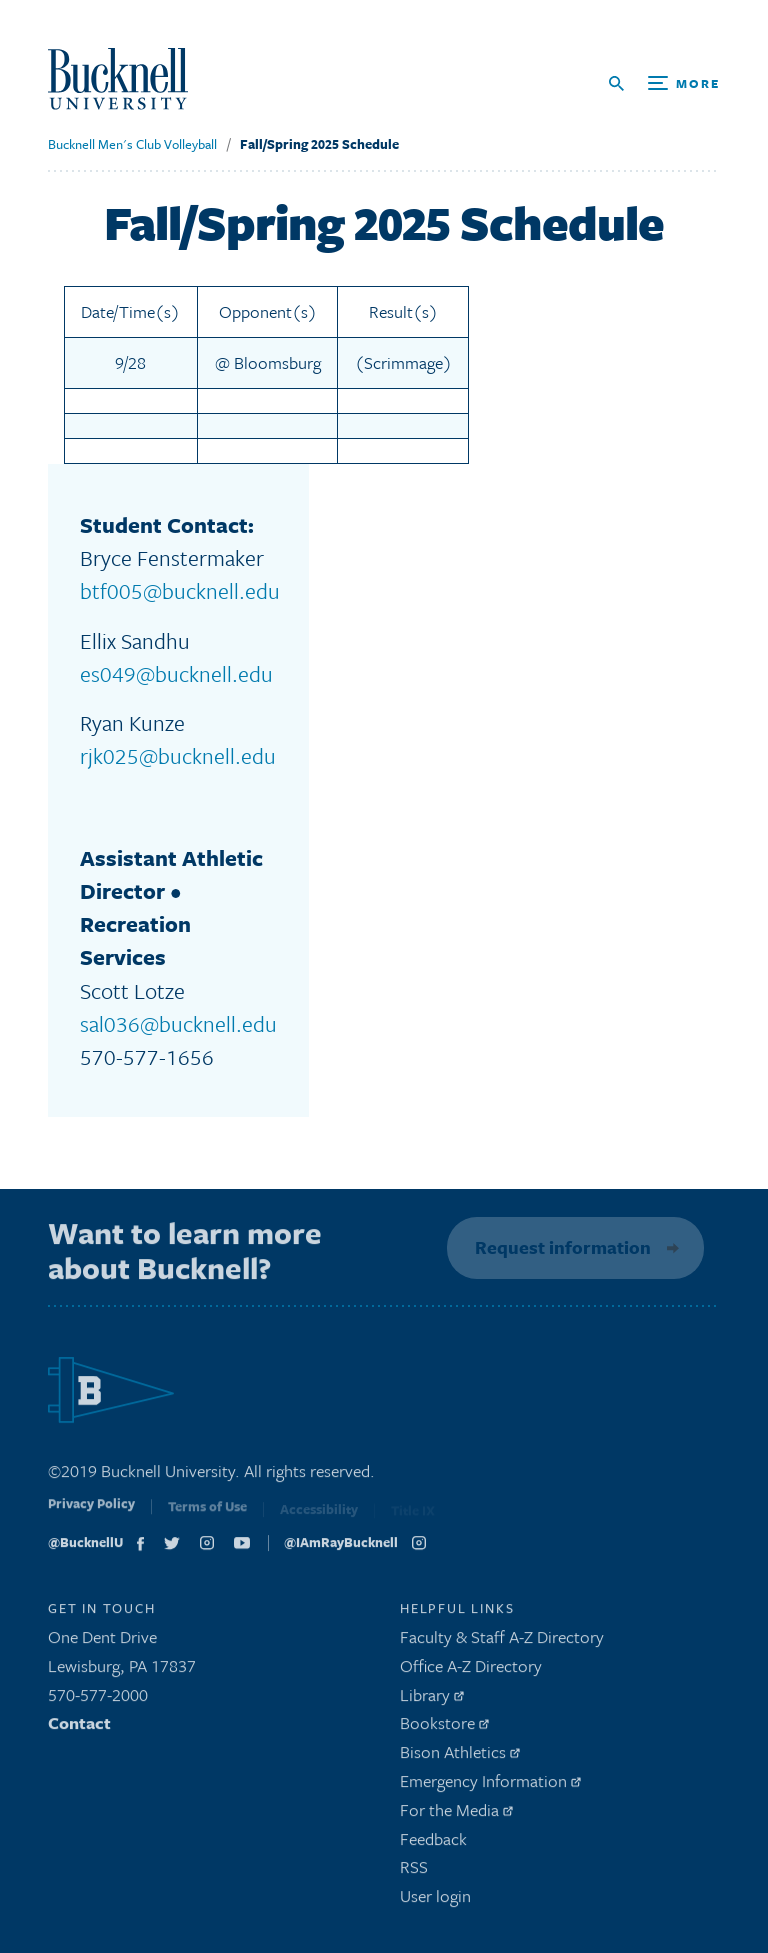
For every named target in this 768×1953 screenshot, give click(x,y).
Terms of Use (207, 1515)
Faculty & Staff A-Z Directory (502, 1641)
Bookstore (444, 1728)
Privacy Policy (91, 1513)
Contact (79, 1728)
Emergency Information (490, 1785)
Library (432, 1699)
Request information (560, 1247)
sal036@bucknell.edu (178, 1023)
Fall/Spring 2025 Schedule (319, 144)
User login (435, 1900)
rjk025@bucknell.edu (178, 755)
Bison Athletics (460, 1756)
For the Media (456, 1814)
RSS (414, 1872)
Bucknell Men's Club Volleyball (132, 144)
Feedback (433, 1843)
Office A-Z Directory (471, 1670)
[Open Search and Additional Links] (664, 83)
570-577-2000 (98, 1699)
